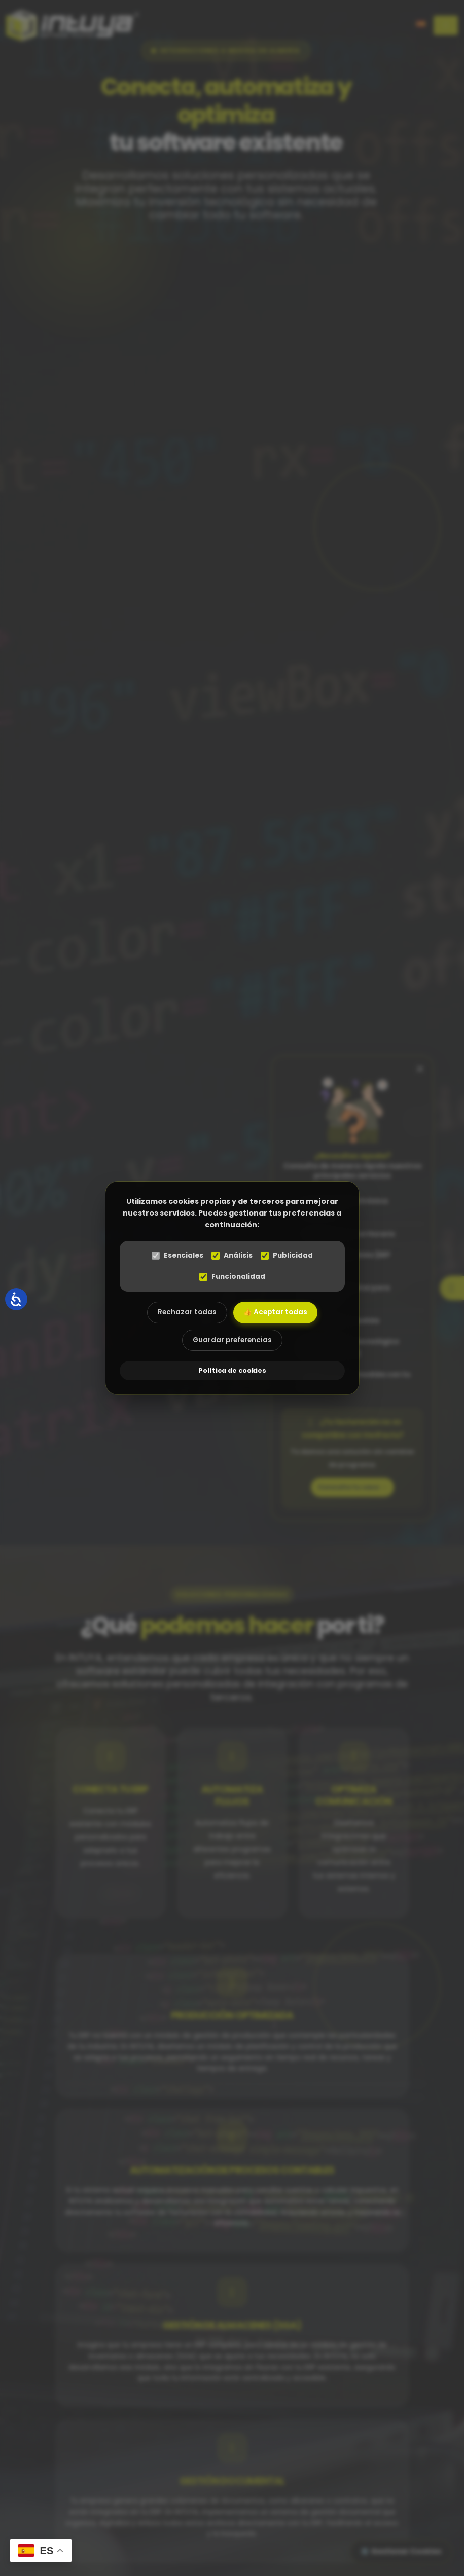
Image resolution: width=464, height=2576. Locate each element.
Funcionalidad (232, 1276)
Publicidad (287, 1255)
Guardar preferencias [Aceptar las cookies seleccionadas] (232, 1340)
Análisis (232, 1255)
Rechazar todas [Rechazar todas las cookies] (187, 1312)
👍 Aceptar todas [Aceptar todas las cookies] (275, 1312)
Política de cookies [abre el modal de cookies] (232, 1370)
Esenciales (177, 1255)
